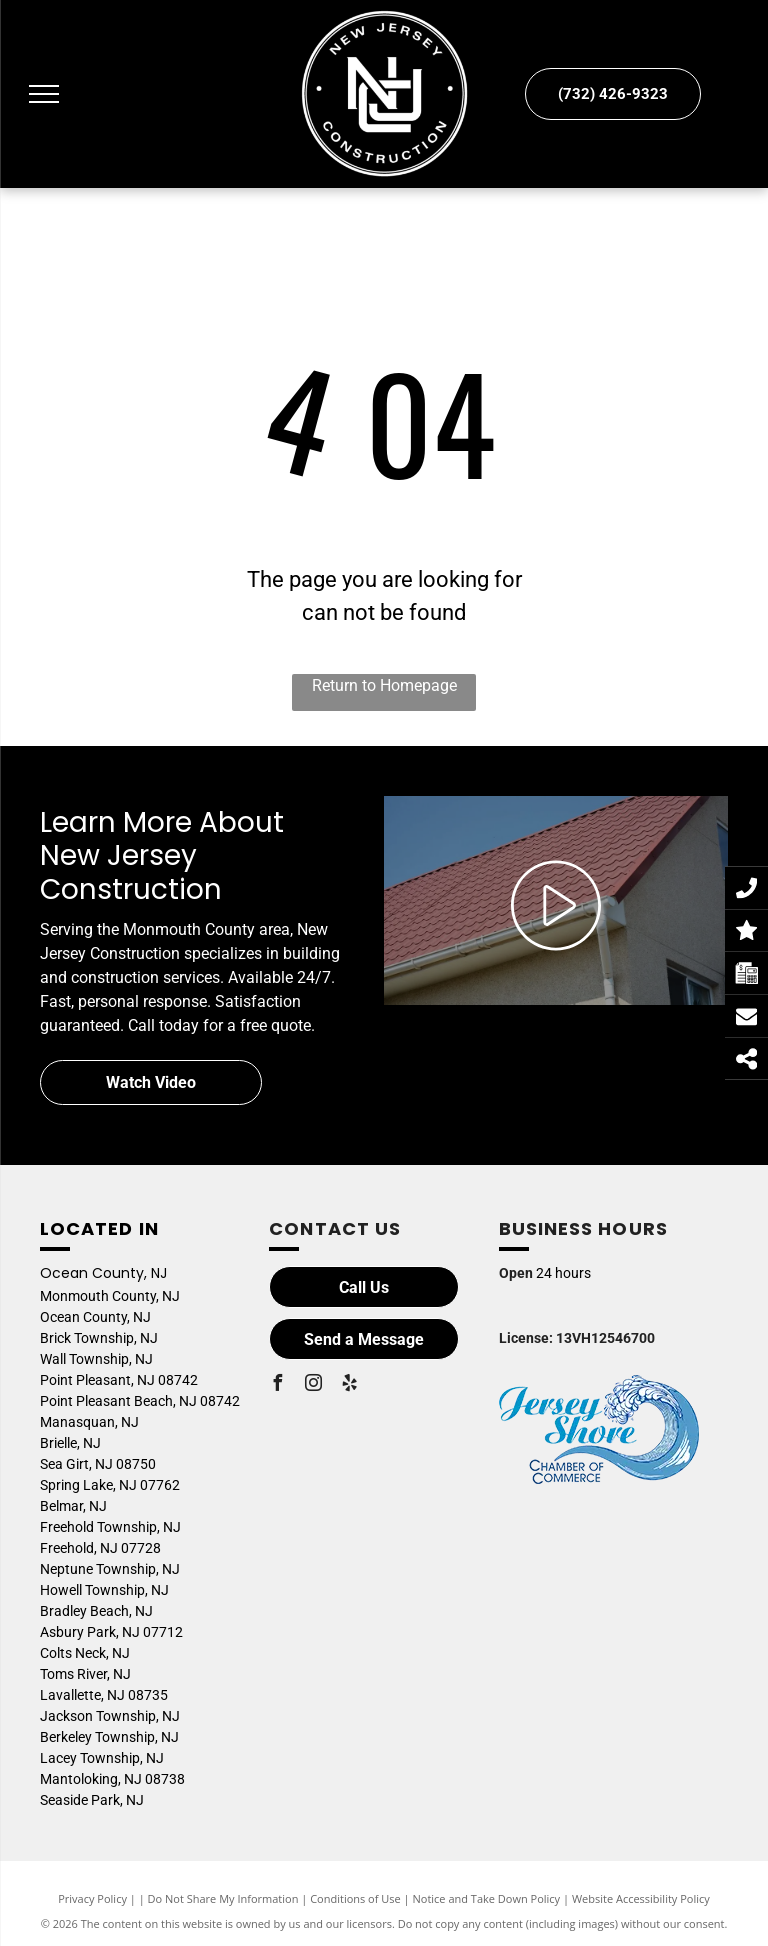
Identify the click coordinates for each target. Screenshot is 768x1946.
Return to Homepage (384, 685)
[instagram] (313, 1385)
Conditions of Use (355, 1898)
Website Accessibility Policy (641, 1898)
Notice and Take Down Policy (487, 1898)
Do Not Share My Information (223, 1898)
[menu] (44, 94)
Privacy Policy (92, 1898)
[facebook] (277, 1385)
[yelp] (349, 1385)
